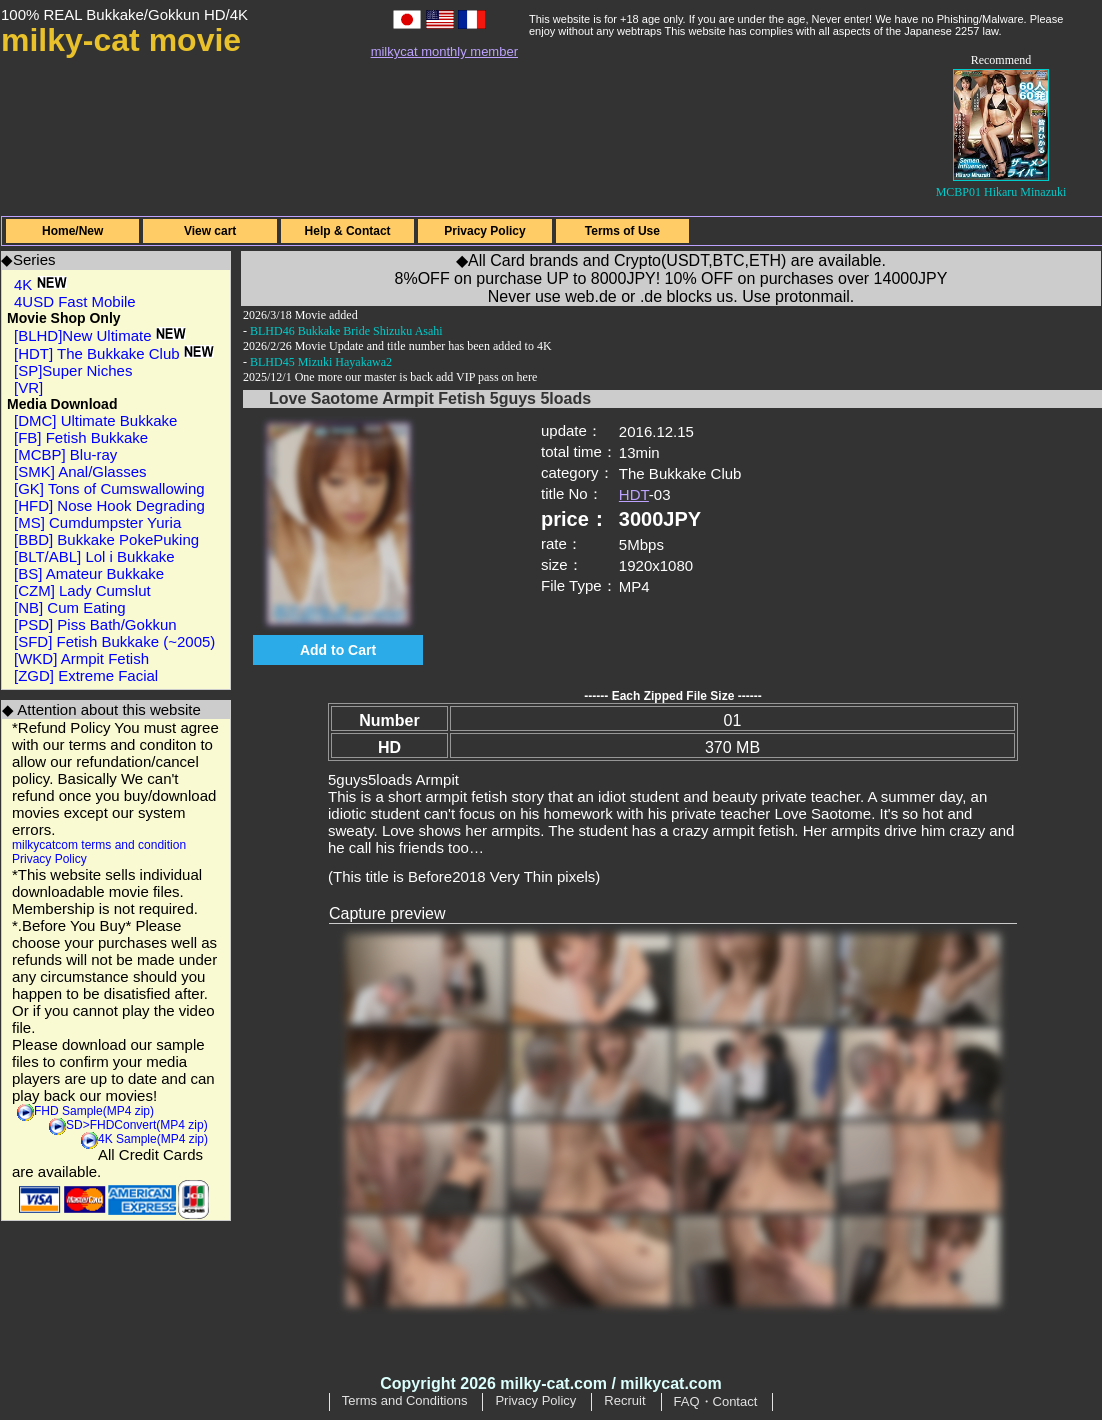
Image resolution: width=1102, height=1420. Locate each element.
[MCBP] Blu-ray (65, 454)
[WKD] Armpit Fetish (81, 658)
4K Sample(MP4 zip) (153, 1139)
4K (40, 284)
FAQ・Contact (716, 1401)
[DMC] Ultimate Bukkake (95, 420)
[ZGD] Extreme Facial (86, 675)
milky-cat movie (121, 40)
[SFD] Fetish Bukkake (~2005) (114, 641)
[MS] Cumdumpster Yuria (97, 522)
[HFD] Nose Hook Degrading (109, 505)
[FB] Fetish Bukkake (81, 437)
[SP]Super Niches (73, 370)
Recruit (624, 1400)
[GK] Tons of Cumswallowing (109, 488)
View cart (210, 231)
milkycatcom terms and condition (99, 845)
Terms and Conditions (405, 1400)
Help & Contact (348, 231)
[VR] (28, 387)
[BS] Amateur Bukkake (89, 573)
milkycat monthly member (444, 51)
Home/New (72, 231)
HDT (634, 494)
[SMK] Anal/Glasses (80, 471)
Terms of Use (622, 231)
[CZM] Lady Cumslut (82, 590)
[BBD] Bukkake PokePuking (106, 539)
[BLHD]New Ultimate (100, 335)
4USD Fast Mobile (75, 301)
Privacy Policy (484, 231)
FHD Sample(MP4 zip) (94, 1111)
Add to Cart (338, 650)
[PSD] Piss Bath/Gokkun (95, 624)
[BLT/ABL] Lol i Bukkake (94, 556)
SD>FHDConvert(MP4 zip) (137, 1125)
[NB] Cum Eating (70, 607)
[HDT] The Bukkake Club (114, 353)
